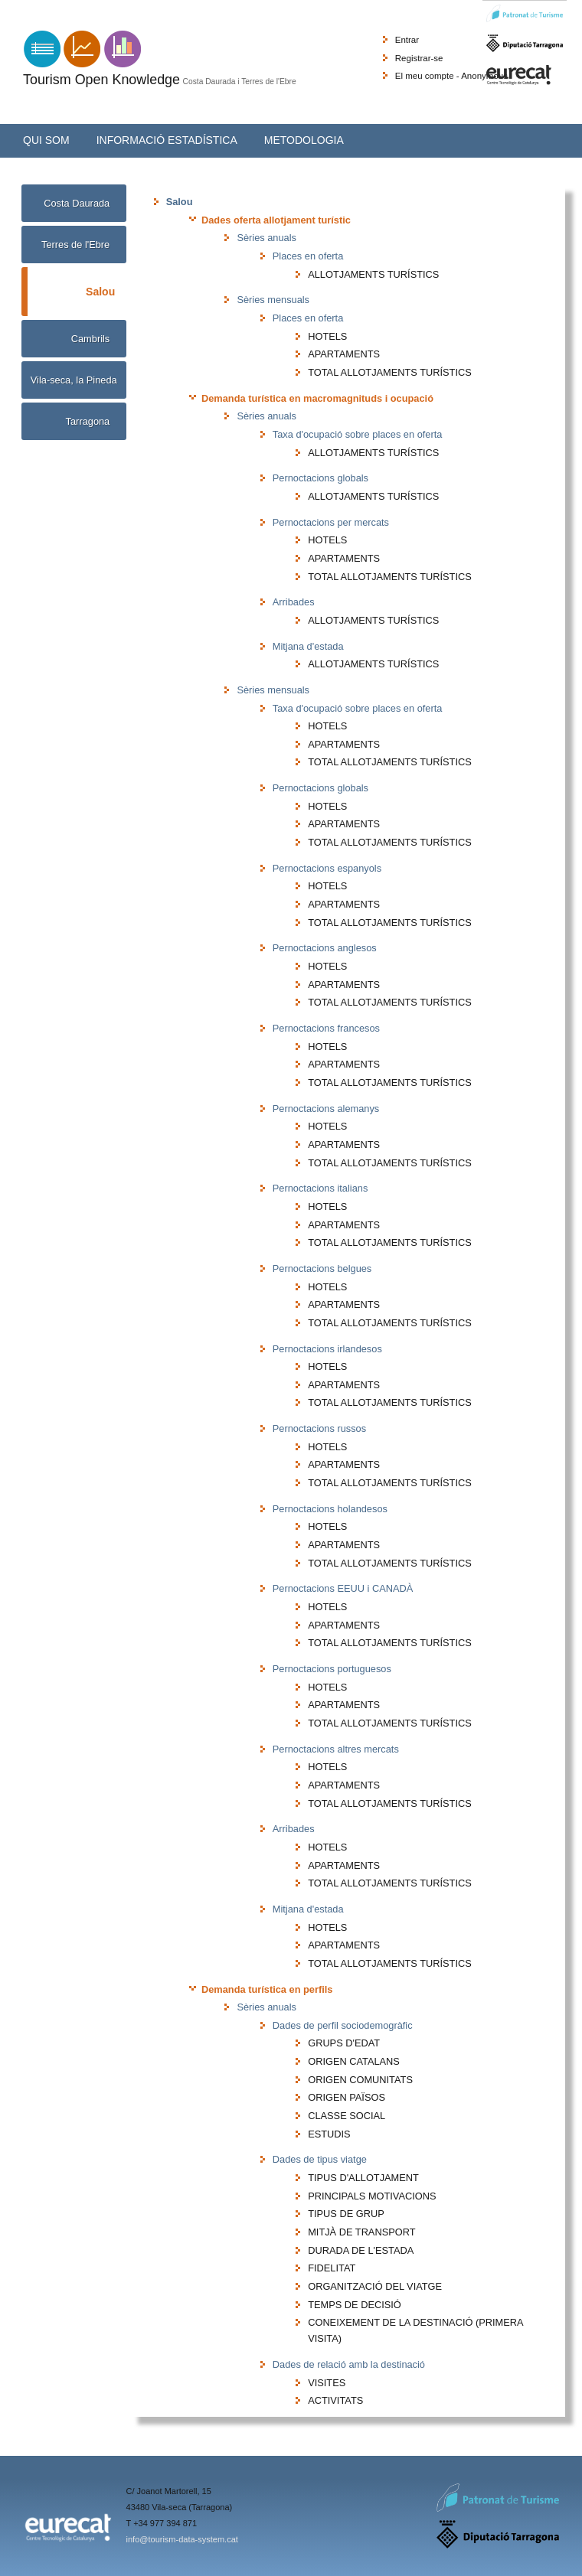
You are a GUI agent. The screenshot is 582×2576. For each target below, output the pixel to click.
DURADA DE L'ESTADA (361, 2250)
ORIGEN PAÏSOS (346, 2097)
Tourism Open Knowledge (101, 79)
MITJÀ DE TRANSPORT (361, 2232)
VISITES (326, 2383)
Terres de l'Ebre (75, 244)
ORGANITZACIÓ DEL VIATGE (375, 2286)
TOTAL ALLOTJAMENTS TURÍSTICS (390, 372)
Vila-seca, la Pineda (74, 380)
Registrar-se (419, 58)
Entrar (407, 39)
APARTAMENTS (344, 354)
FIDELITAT (331, 2268)
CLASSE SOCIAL (346, 2115)
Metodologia (304, 140)
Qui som (46, 140)
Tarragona (88, 421)
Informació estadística (166, 140)
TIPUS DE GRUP (346, 2213)
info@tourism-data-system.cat (182, 2539)
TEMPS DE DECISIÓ (354, 2304)
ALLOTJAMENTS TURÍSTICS (373, 274)
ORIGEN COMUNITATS (360, 2079)
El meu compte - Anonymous (451, 75)
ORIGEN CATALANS (354, 2061)
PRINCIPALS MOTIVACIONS (372, 2196)
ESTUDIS (329, 2134)
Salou (100, 289)
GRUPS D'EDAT (344, 2043)
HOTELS (327, 336)
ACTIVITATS (335, 2400)
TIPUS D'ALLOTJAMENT (363, 2177)
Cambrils (90, 338)
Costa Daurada (77, 203)
